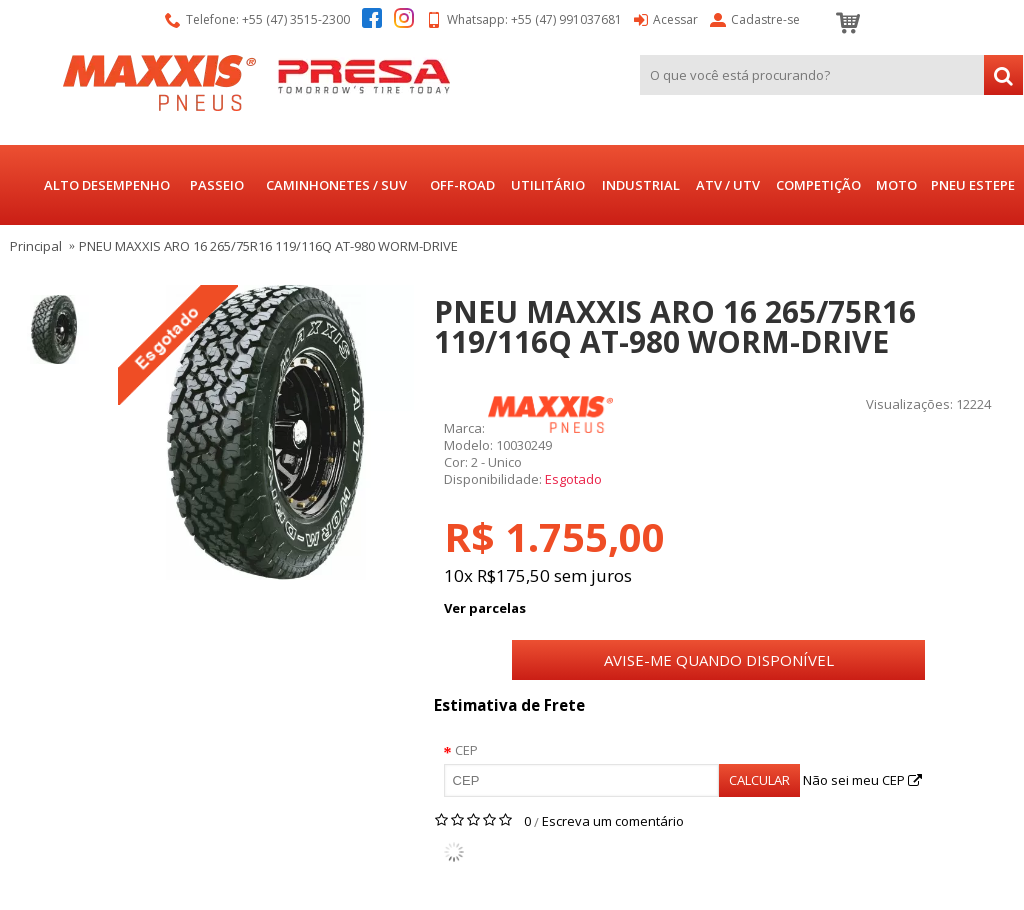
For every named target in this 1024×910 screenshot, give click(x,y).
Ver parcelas (485, 608)
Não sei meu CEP (862, 780)
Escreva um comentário (613, 821)
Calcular (759, 780)
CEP (466, 750)
